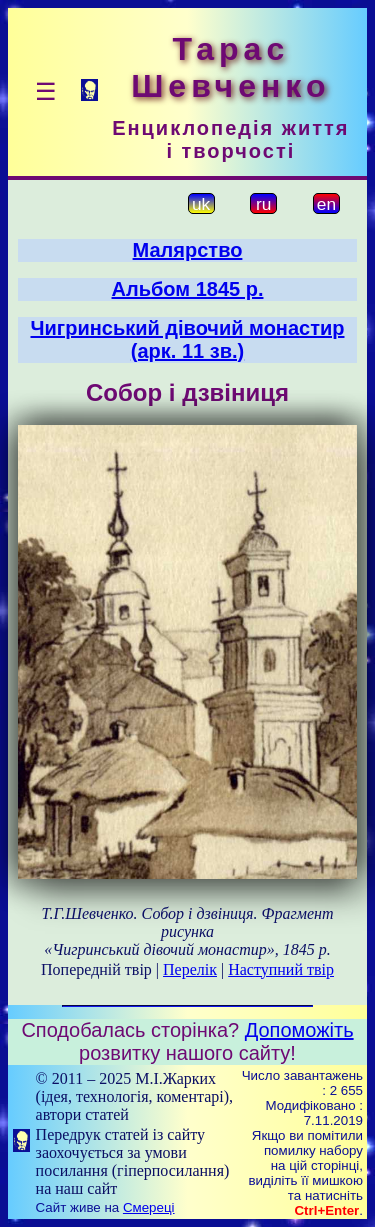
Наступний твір (281, 969)
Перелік (190, 969)
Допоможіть (299, 1030)
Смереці (149, 1207)
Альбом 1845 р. (188, 289)
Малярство (188, 250)
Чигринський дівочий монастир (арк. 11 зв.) (188, 339)
